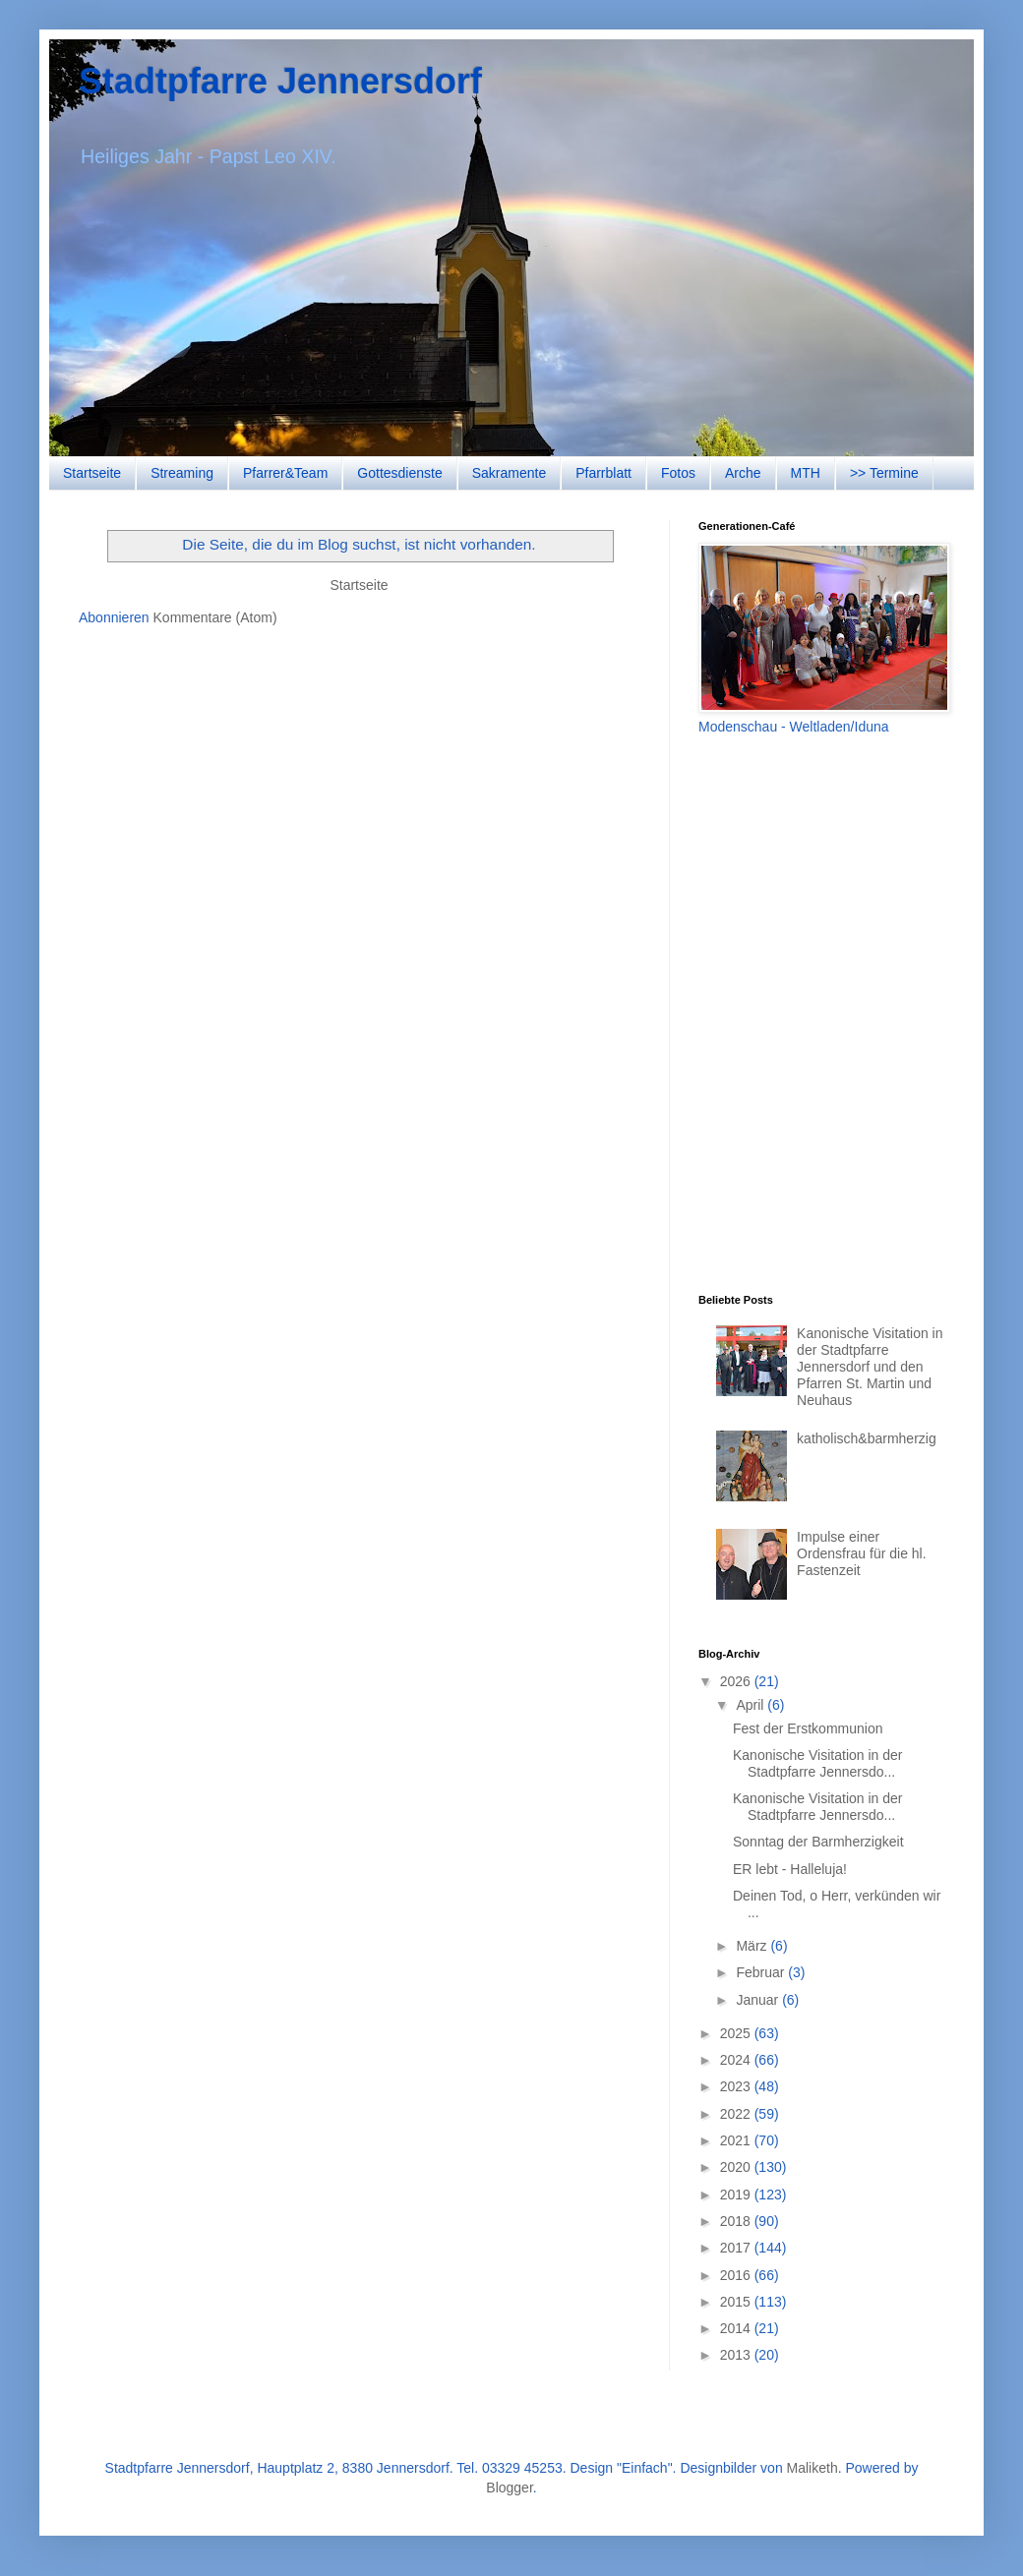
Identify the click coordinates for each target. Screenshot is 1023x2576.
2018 (737, 2221)
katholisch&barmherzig (866, 1438)
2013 (737, 2355)
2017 (737, 2247)
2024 (737, 2060)
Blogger (509, 2487)
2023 (737, 2086)
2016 (737, 2275)
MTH (805, 473)
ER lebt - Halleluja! (790, 1869)
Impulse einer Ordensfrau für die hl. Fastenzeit (862, 1553)
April (751, 1705)
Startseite (92, 473)
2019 (737, 2194)
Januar (759, 2000)
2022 (737, 2114)
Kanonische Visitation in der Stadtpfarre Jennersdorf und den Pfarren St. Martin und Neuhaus (869, 1366)
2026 (737, 1681)
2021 (737, 2140)
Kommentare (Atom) (215, 617)
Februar (762, 1972)
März (753, 1946)
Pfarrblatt (603, 473)
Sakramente (509, 473)
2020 (737, 2167)
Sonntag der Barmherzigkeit (818, 1841)
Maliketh (812, 2468)
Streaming (181, 473)
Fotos (678, 473)
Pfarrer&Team (285, 473)
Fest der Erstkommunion (808, 1728)
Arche (743, 473)
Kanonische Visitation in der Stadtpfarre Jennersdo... (818, 1763)
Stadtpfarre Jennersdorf (280, 81)
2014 (737, 2328)
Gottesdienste (399, 473)
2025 (737, 2033)
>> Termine (884, 473)
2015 (737, 2302)
